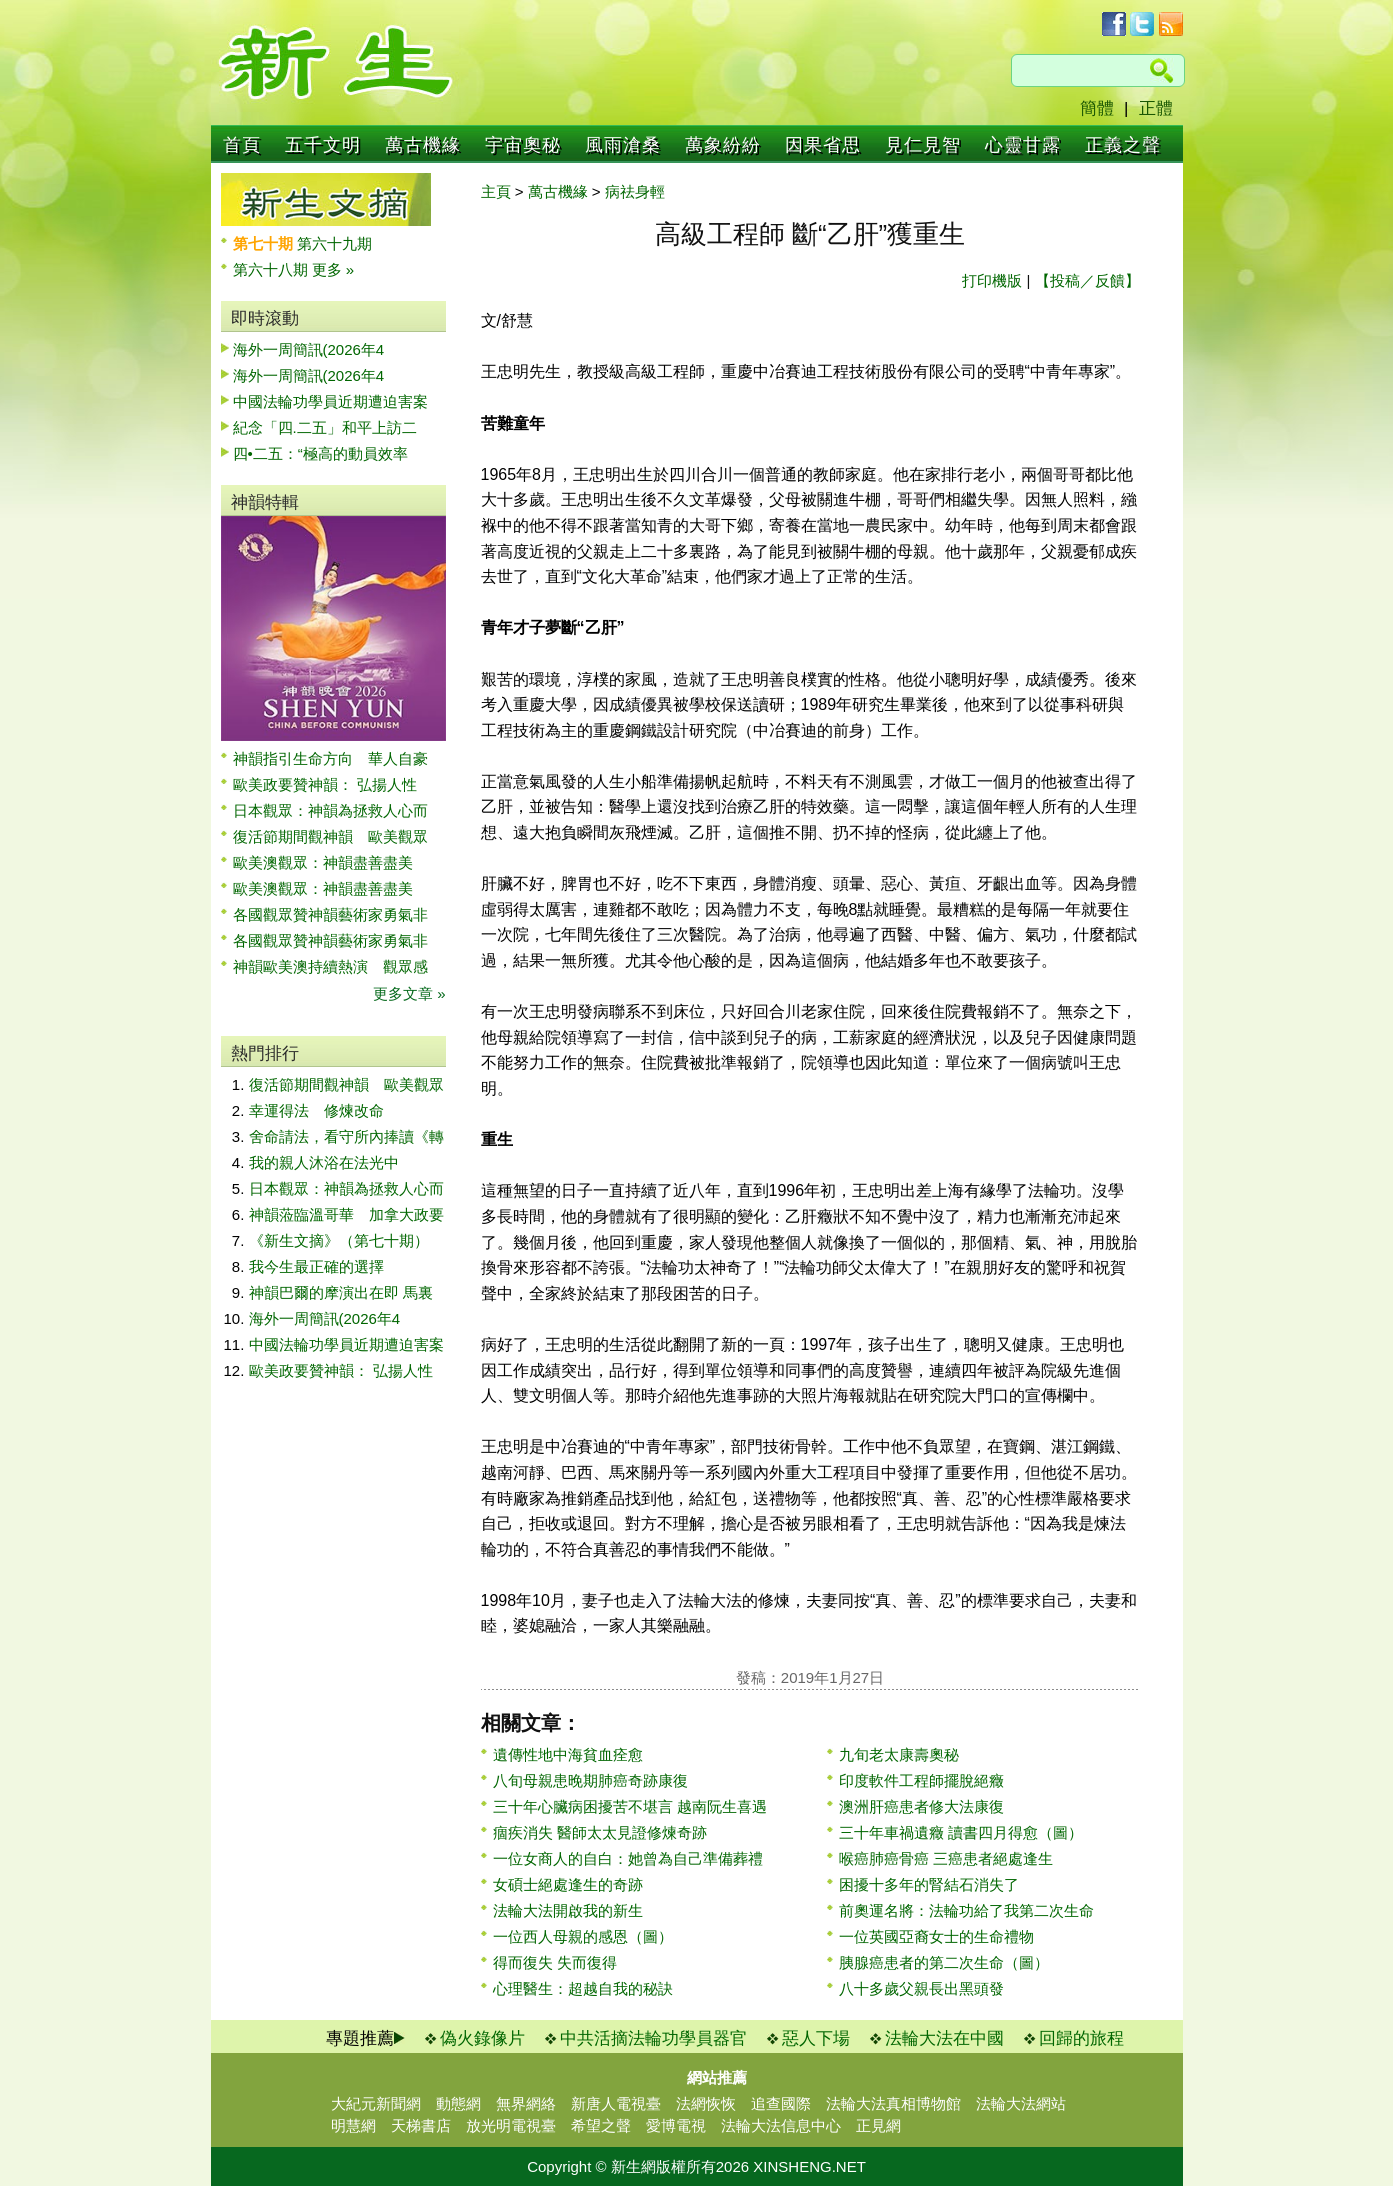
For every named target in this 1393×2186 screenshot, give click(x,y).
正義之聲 (1123, 145)
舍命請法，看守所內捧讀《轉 (346, 1136)
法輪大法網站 (1021, 2103)
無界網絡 (526, 2103)
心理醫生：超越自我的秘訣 (583, 1988)
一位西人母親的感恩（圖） (583, 1936)
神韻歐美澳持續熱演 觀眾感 (330, 966)
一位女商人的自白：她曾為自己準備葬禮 (628, 1858)
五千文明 (323, 145)
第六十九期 (334, 243)
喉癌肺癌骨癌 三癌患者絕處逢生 (946, 1858)
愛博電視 (676, 2125)
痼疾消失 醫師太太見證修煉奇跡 (600, 1832)
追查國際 (781, 2103)
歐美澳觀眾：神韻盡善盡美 (330, 862)
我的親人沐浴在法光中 (324, 1162)
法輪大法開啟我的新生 (568, 1910)
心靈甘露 (1023, 145)
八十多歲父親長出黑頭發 (921, 1988)
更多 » (333, 269)
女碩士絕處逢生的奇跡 (568, 1884)
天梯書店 (421, 2125)
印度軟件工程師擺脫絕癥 (921, 1780)
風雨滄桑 (623, 145)
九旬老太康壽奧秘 (899, 1754)
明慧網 (353, 2125)
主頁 (496, 191)
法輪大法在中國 (944, 2038)
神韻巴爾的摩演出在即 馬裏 (341, 1292)
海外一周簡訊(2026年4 (309, 349)
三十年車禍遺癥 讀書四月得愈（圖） (961, 1832)
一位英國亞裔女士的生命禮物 (936, 1936)
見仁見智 (923, 145)
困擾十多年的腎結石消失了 (929, 1884)
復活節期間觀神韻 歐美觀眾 (330, 836)
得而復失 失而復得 (555, 1962)
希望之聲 (601, 2125)
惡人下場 (816, 2038)
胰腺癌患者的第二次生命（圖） (944, 1962)
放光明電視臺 (511, 2125)
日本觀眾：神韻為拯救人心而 (330, 810)
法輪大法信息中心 (781, 2125)
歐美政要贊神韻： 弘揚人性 (325, 784)
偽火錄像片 (482, 2038)
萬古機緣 (423, 145)
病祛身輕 (635, 191)
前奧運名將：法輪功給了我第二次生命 (966, 1910)
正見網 (878, 2125)
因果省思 (823, 145)
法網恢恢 (706, 2103)
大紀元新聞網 (376, 2103)
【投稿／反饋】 (1087, 280)
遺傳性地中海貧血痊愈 (568, 1754)
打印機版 (992, 280)
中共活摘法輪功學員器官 (653, 2038)
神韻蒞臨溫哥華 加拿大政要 (346, 1214)
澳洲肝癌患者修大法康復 (921, 1806)
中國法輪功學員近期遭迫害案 (330, 401)
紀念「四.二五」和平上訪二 (325, 427)
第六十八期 (272, 269)
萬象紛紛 (723, 145)
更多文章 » (409, 993)
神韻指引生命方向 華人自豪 (330, 758)
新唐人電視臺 (616, 2103)
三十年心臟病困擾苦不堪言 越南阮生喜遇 (630, 1806)
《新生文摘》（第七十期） (339, 1240)
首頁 (242, 145)
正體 (1156, 108)
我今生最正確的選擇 (316, 1266)
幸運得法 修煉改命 (316, 1110)
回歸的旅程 (1081, 2038)
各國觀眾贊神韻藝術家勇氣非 (330, 914)
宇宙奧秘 (523, 145)
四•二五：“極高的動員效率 (320, 453)
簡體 (1097, 108)
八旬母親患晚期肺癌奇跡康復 (590, 1780)
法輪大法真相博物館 (893, 2103)
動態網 (458, 2103)
